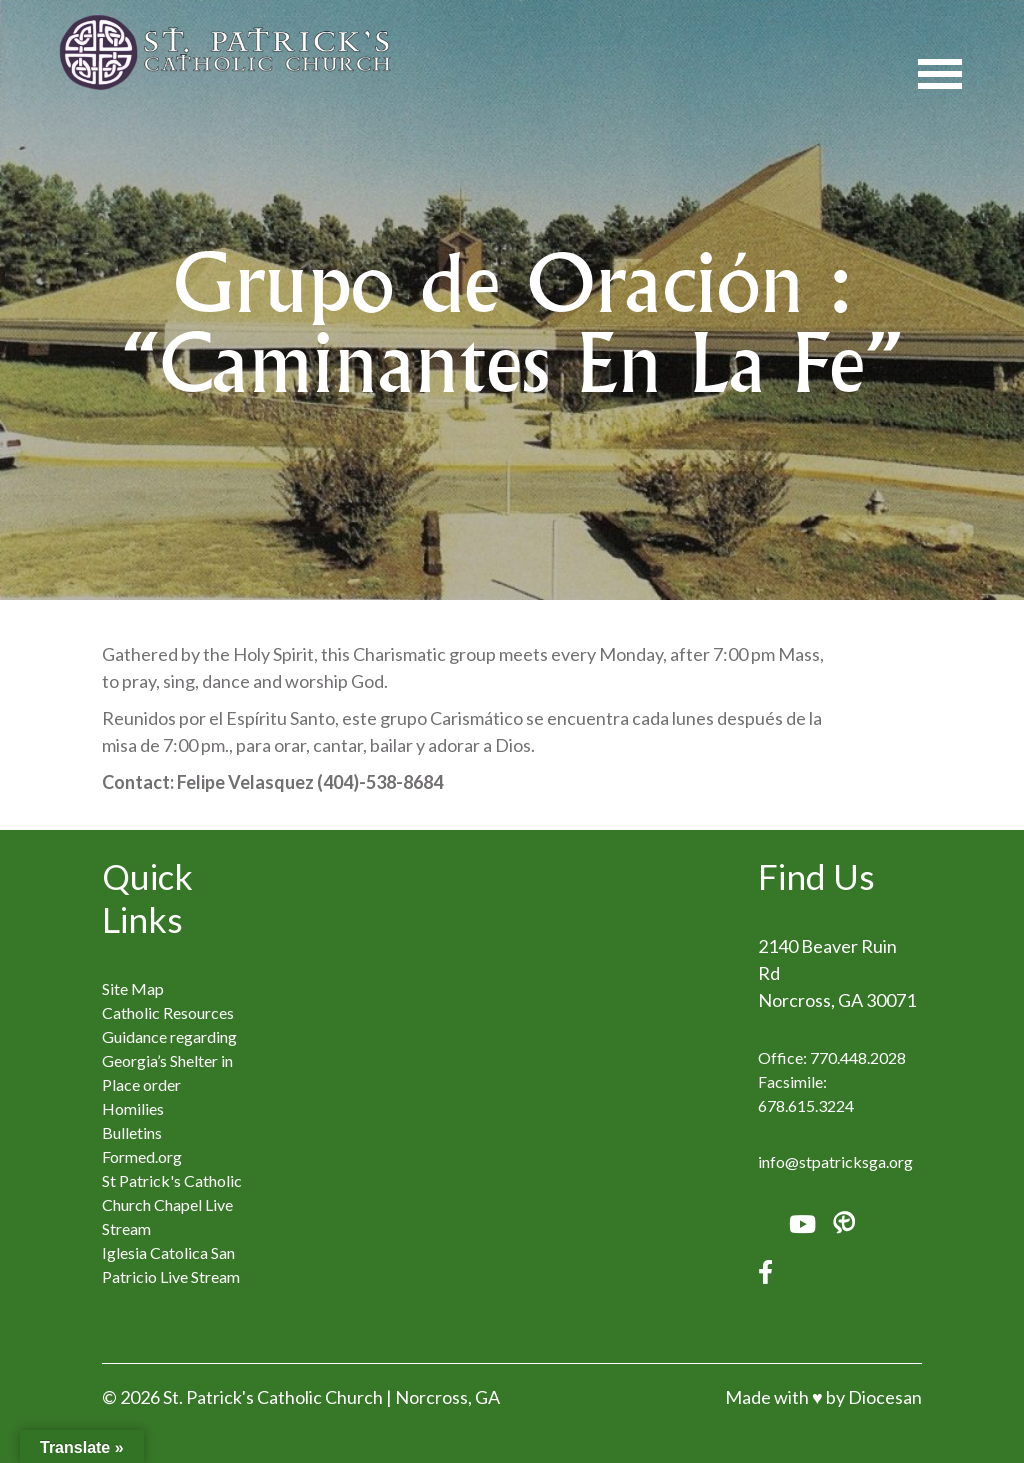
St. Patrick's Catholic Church (273, 1397)
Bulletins (132, 1132)
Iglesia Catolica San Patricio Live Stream (171, 1264)
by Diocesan (874, 1397)
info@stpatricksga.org (835, 1161)
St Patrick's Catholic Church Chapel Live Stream (172, 1204)
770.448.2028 (858, 1057)
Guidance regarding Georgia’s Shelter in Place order (169, 1060)
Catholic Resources (168, 1012)
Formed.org (142, 1156)
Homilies (133, 1108)
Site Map (133, 988)
